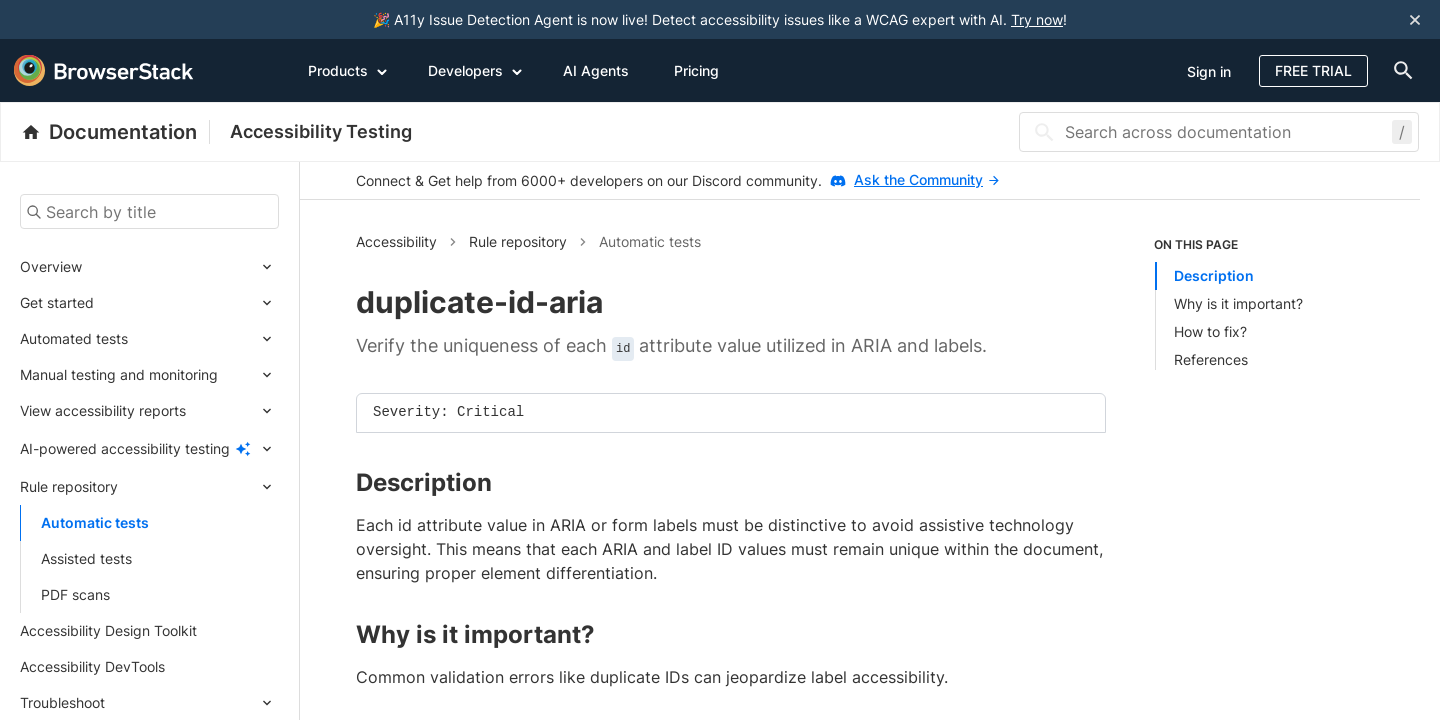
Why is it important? (1238, 303)
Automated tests (74, 338)
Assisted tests (86, 558)
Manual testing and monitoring (119, 374)
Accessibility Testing (321, 131)
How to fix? (1210, 331)
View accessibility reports (103, 410)
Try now (1037, 19)
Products (348, 70)
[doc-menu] (1399, 70)
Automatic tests (95, 522)
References (1211, 359)
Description (1214, 275)
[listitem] (1259, 303)
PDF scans (75, 594)
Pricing (696, 70)
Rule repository (69, 486)
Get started (57, 302)
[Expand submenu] (180, 267)
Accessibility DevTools (92, 666)
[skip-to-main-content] (82, 20)
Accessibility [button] (396, 241)
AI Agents (596, 70)
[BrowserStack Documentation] (115, 132)
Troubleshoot (62, 702)
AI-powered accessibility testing (125, 448)
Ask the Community (926, 179)
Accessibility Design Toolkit (108, 630)
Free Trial (1313, 70)
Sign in (1209, 71)
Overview (51, 266)
